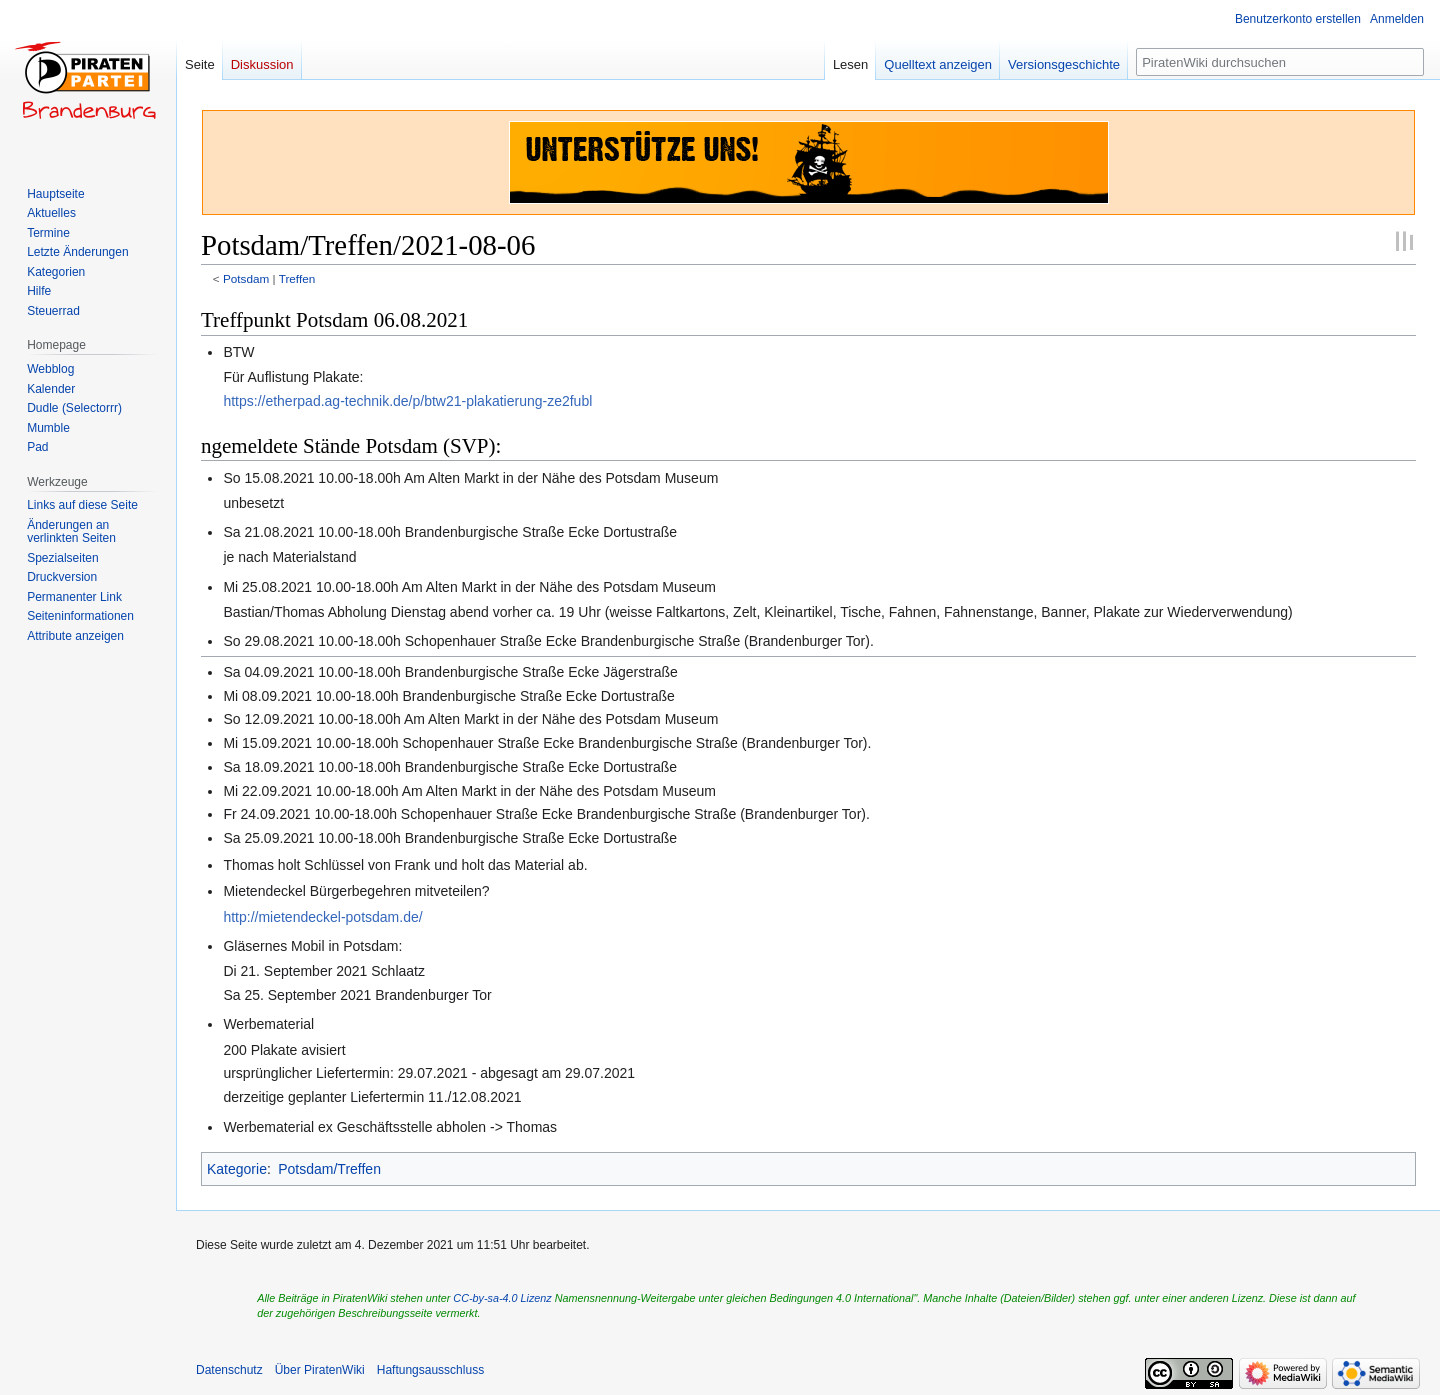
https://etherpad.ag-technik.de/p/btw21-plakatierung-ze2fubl (407, 401)
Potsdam (246, 278)
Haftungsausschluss (430, 1370)
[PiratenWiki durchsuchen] (1280, 62)
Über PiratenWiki (320, 1370)
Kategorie (237, 1169)
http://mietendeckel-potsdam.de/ (322, 917)
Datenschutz (229, 1370)
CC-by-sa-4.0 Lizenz (502, 1298)
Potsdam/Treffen (329, 1169)
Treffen (297, 278)
